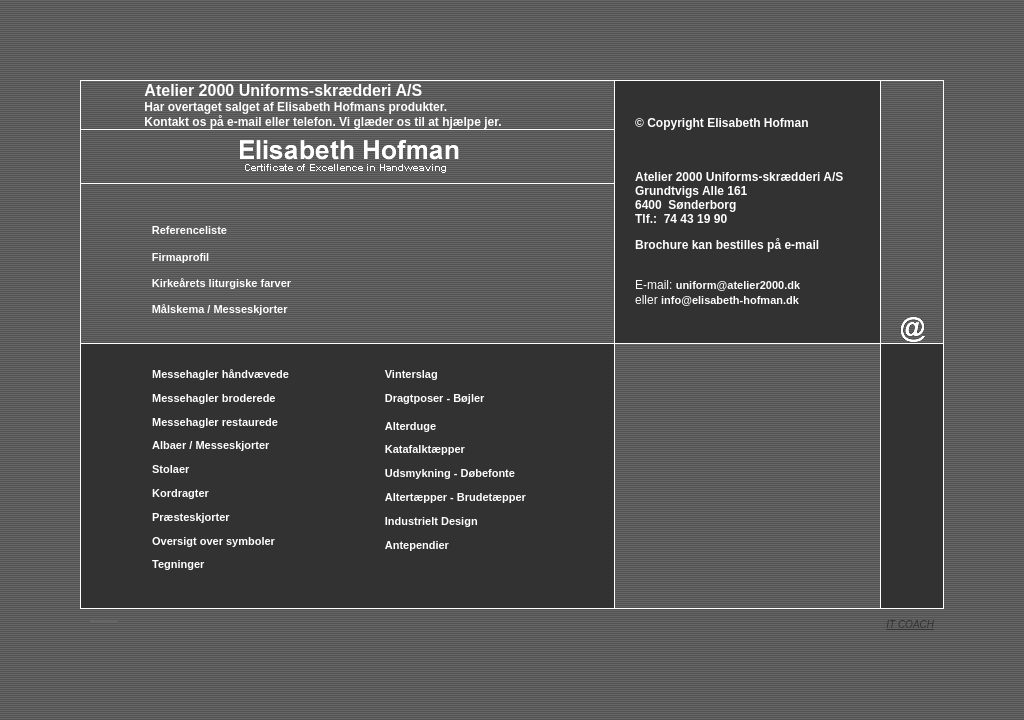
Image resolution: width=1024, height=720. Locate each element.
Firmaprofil (180, 257)
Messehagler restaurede (215, 422)
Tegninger (178, 564)
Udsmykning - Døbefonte (451, 473)
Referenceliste (189, 230)
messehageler (99, 619)
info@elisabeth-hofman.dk (730, 300)
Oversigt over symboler (213, 541)
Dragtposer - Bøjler (435, 398)
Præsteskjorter (191, 517)
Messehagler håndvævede (222, 374)
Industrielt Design (431, 521)
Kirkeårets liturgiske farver (221, 283)
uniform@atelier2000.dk (738, 285)
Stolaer (170, 469)
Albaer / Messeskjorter (210, 445)
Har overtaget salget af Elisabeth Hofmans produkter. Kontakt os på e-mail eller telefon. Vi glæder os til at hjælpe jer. (291, 114)
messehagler (93, 619)
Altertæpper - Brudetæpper (455, 497)
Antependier (417, 545)
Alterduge (410, 426)
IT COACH (910, 624)
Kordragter (180, 493)
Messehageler (114, 619)
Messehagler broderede (214, 398)
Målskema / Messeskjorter (220, 309)
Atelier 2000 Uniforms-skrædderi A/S (283, 90)
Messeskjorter (108, 619)
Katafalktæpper (425, 449)
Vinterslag (411, 374)
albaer (103, 619)
